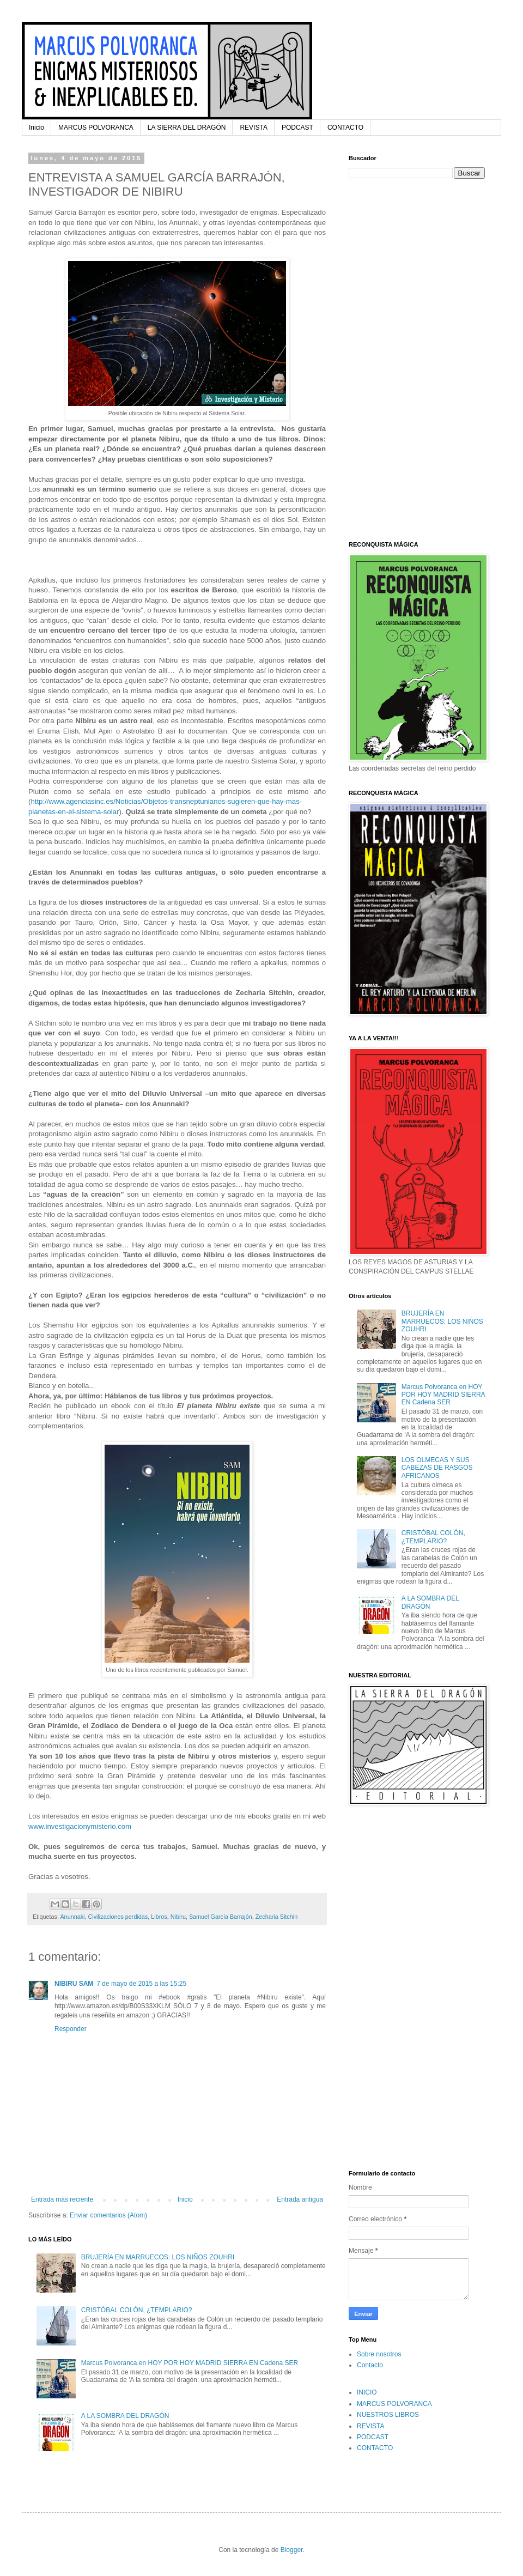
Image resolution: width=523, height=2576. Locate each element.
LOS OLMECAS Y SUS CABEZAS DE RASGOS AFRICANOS (437, 1468)
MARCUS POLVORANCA (95, 127)
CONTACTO (345, 127)
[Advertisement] (383, 358)
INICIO (367, 2392)
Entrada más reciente (62, 2199)
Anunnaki (72, 1916)
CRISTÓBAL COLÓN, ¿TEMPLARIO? (136, 2310)
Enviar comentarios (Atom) (108, 2215)
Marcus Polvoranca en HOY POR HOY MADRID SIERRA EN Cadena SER (189, 2363)
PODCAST (297, 127)
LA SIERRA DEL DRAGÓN (187, 127)
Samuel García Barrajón (220, 1916)
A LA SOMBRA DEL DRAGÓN (125, 2416)
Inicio (36, 127)
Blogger (292, 2550)
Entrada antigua (300, 2199)
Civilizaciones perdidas (118, 1916)
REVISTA (253, 127)
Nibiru (178, 1916)
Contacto (370, 2365)
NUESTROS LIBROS (388, 2415)
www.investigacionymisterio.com (79, 1826)
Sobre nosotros (379, 2354)
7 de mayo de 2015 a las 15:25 (141, 1983)
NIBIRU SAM (73, 1983)
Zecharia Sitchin (276, 1916)
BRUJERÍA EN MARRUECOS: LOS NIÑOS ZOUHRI (157, 2257)
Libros (159, 1916)
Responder (70, 2029)
